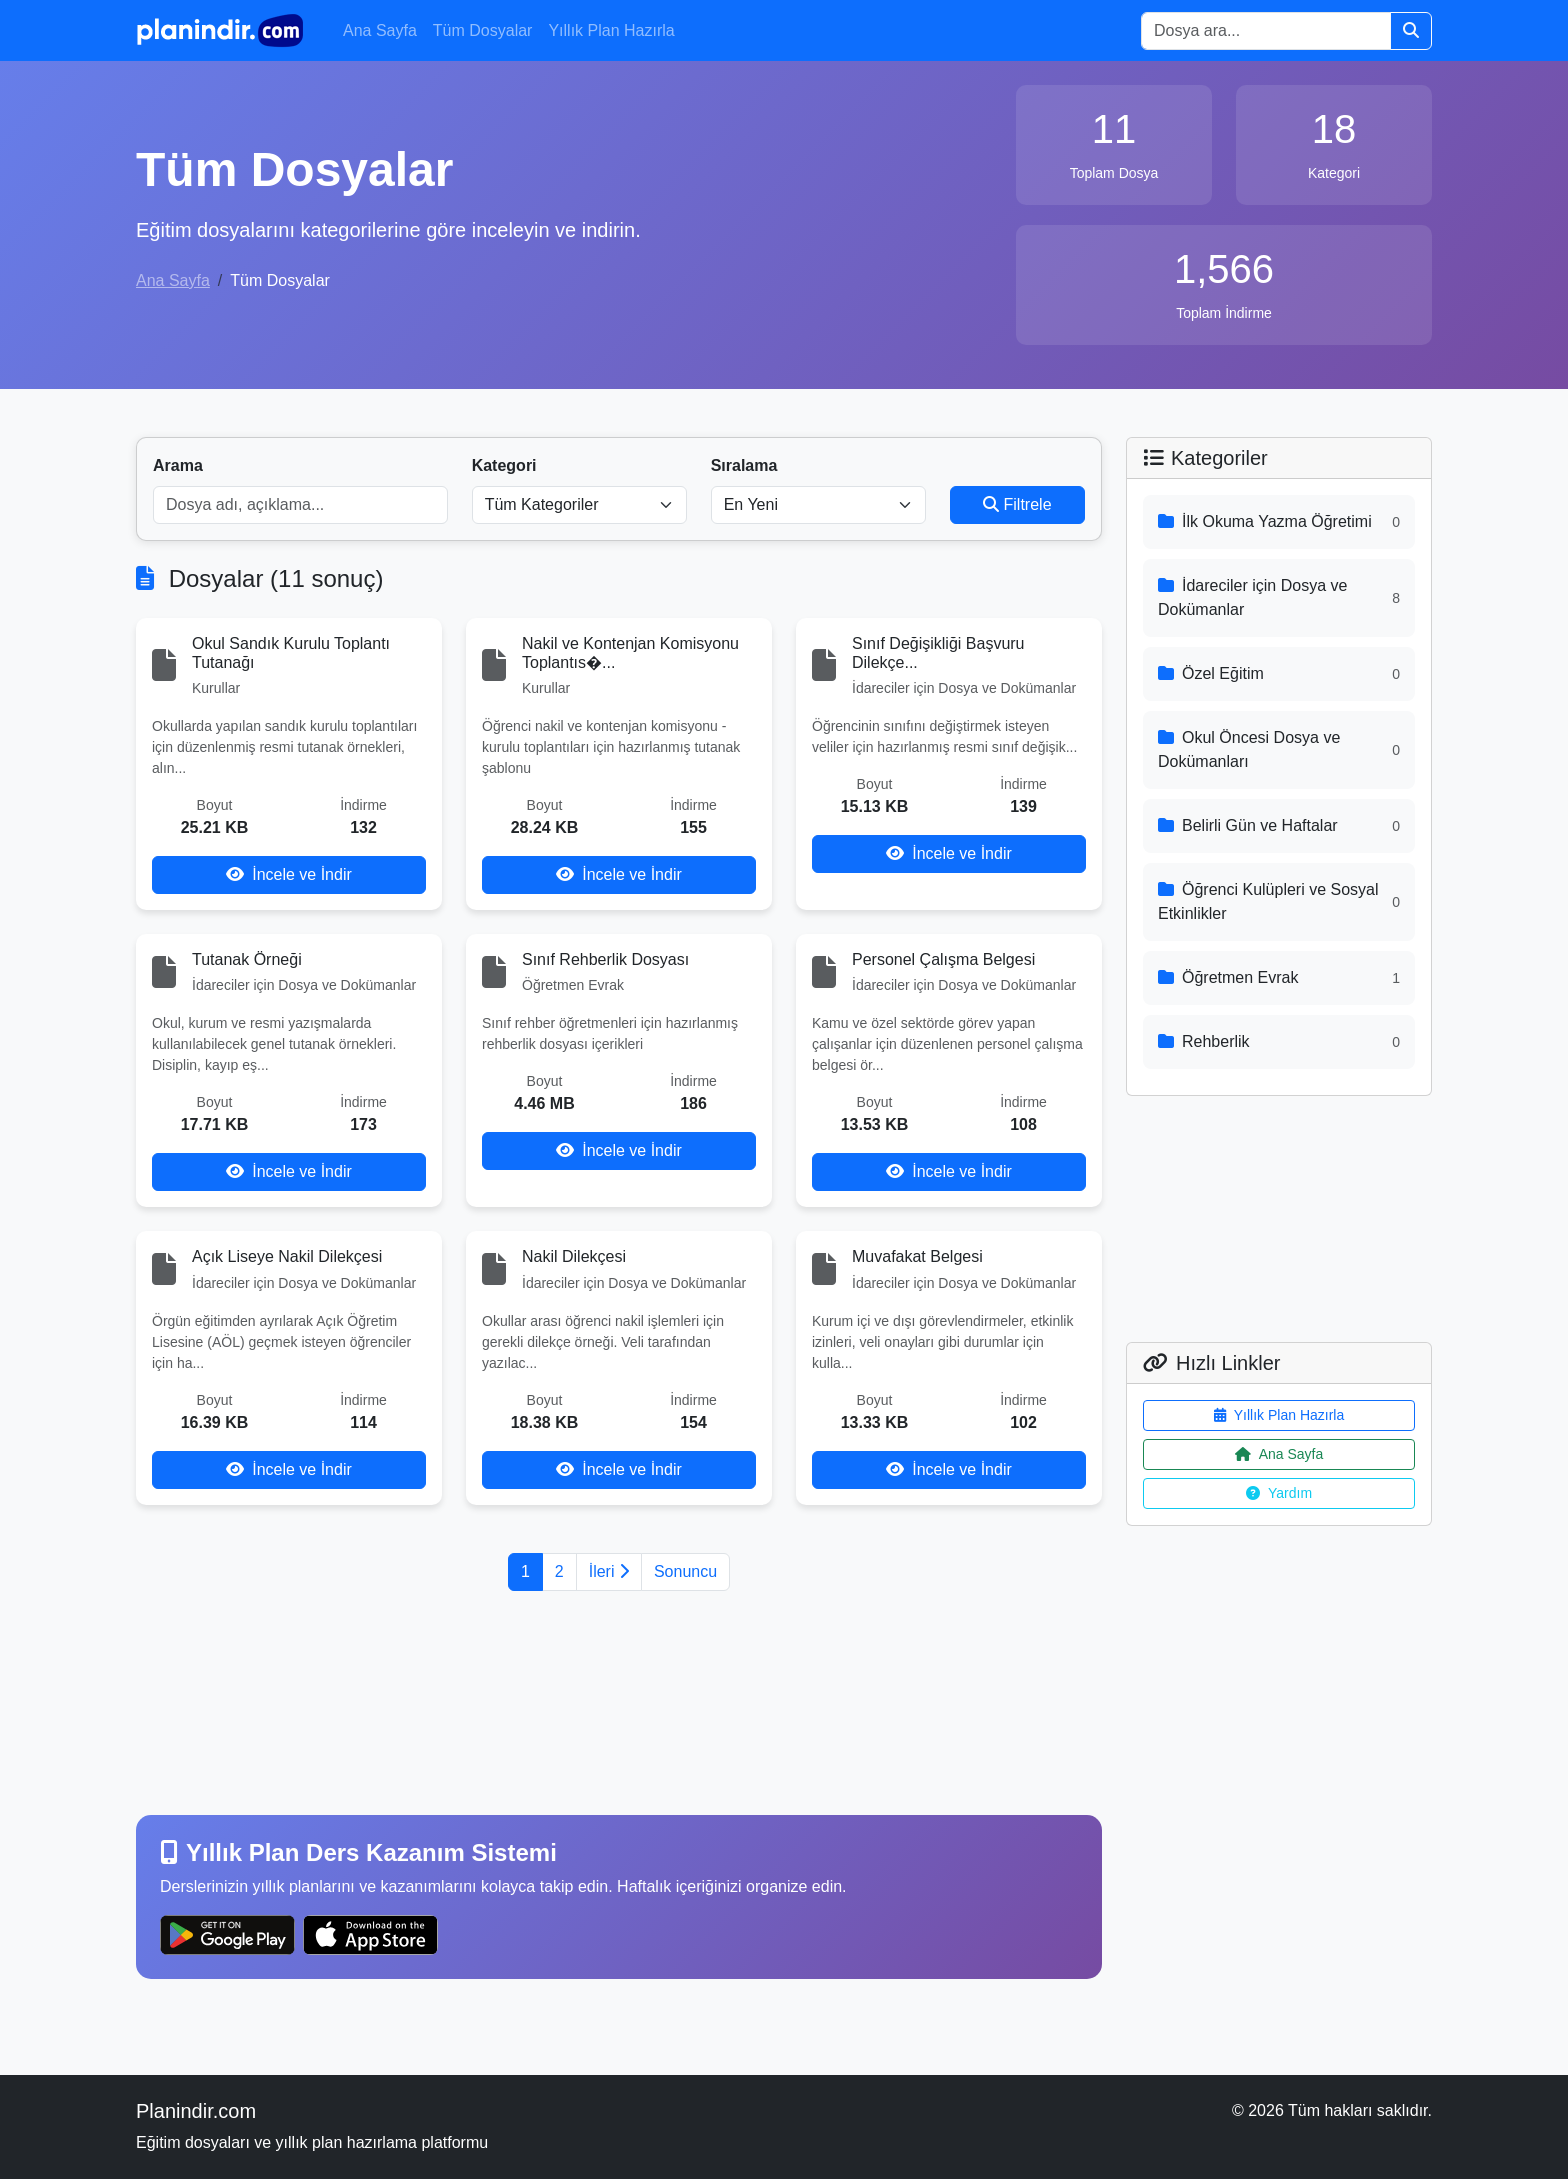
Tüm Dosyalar (483, 30)
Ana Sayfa (380, 30)
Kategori (504, 465)
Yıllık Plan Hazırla (611, 30)
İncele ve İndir (289, 874)
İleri (609, 1571)
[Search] (1266, 31)
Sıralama (744, 465)
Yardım (1279, 1493)
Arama (178, 465)
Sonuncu (685, 1571)
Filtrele (1017, 504)
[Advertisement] (619, 1703)
